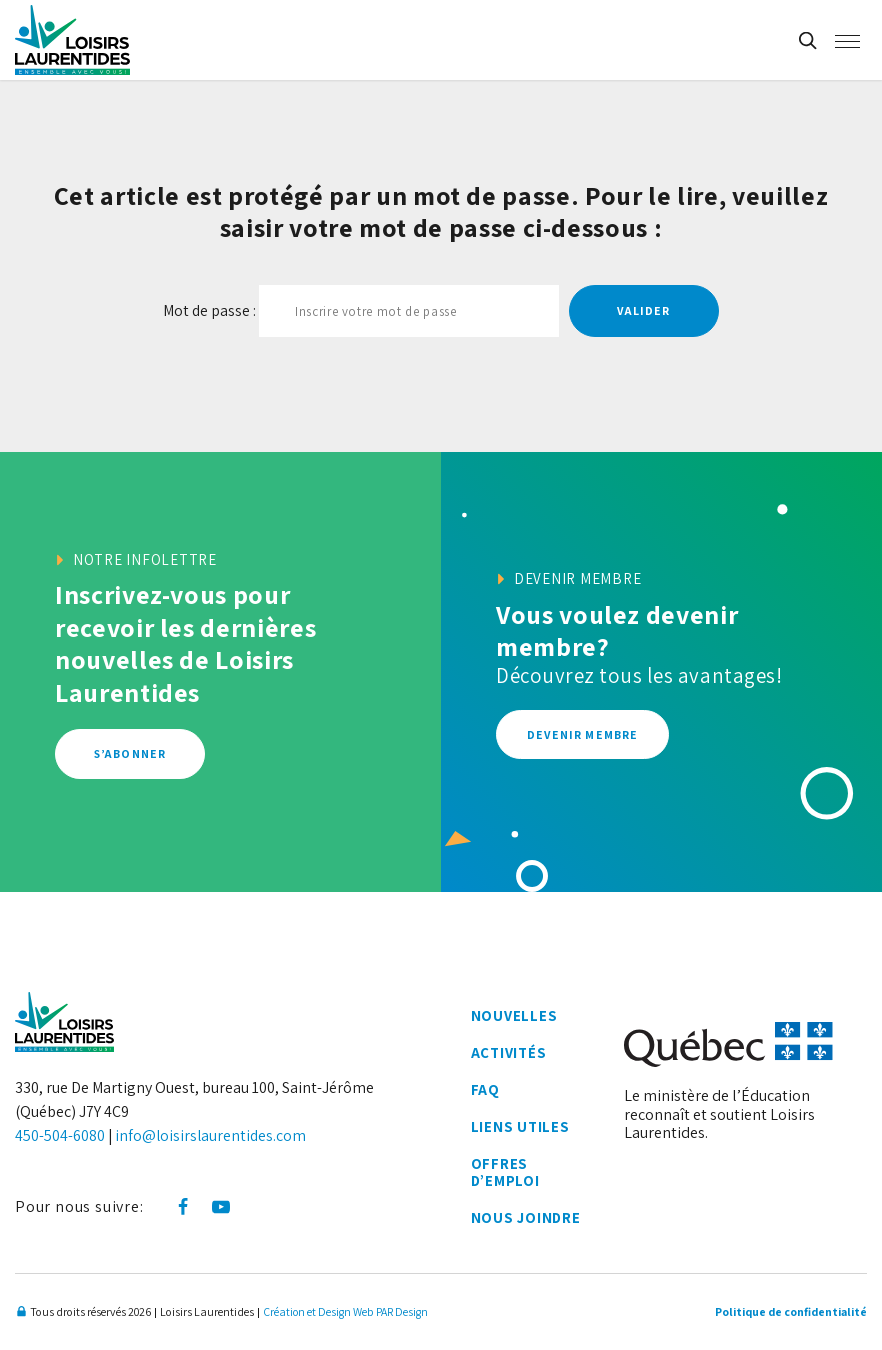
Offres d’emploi (505, 1174)
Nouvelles (513, 1016)
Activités (509, 1053)
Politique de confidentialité (787, 1313)
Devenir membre (584, 734)
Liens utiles (520, 1128)
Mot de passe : (361, 311)
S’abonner (130, 753)
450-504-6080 (60, 1135)
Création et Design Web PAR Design (346, 1313)
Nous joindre (525, 1219)
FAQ (484, 1091)
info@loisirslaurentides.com (212, 1135)
